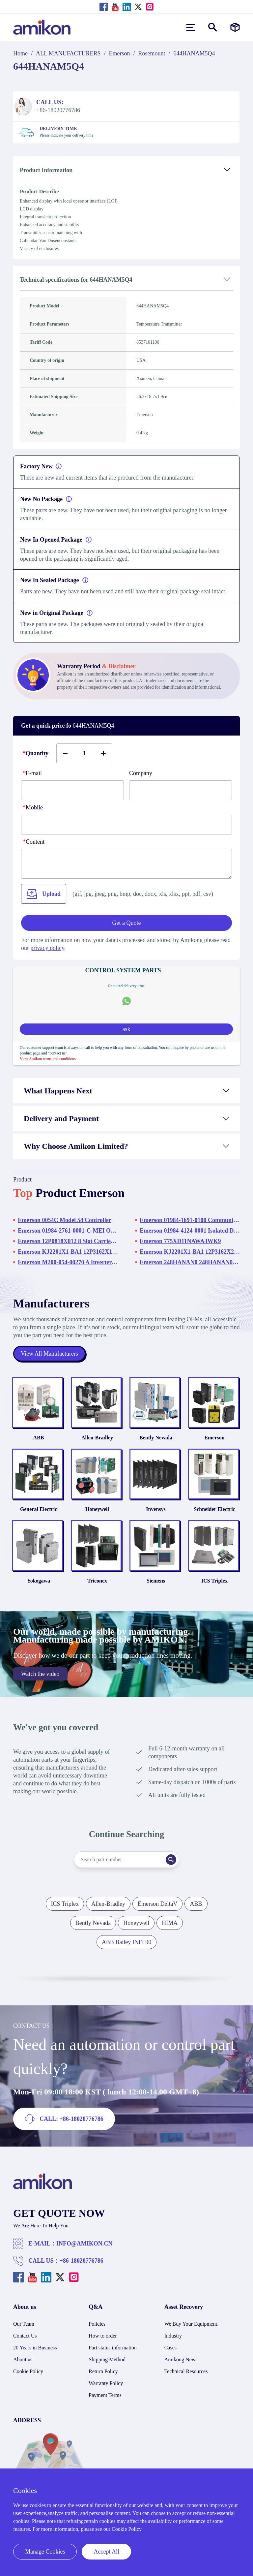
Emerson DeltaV (157, 1904)
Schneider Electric (214, 1509)
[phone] (126, 824)
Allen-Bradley (97, 1437)
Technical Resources (186, 2371)
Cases (170, 2347)
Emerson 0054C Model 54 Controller (64, 1220)
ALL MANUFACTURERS (68, 53)
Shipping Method (107, 2359)
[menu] (190, 27)
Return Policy (103, 2371)
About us (22, 2359)
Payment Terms (105, 2395)
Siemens (156, 1581)
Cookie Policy (28, 2371)
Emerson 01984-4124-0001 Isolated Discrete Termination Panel (190, 1230)
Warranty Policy (106, 2383)
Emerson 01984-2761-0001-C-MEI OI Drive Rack (68, 1230)
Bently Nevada (155, 1437)
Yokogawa (38, 1581)
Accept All (106, 2551)
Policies (97, 2324)
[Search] (171, 1859)
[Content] (126, 864)
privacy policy (47, 948)
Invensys (156, 1509)
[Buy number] (84, 753)
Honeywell (97, 1509)
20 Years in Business (35, 2347)
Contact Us (25, 2336)
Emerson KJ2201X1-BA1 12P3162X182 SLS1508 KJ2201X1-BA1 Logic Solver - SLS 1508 (68, 1251)
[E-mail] (72, 790)
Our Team (23, 2324)
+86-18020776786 (81, 2260)
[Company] (180, 790)
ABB (38, 1437)
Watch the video (40, 1674)
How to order (103, 2336)
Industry (173, 2336)
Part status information (113, 2347)
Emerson (119, 53)
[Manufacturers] (235, 27)
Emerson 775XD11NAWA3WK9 (180, 1241)
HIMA (170, 1923)
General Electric (38, 1509)
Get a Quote (126, 923)
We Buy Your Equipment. (191, 2324)
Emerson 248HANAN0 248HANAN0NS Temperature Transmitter (190, 1262)
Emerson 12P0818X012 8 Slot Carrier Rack (68, 1241)
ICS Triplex (214, 1581)
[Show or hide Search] (212, 27)
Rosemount (151, 53)
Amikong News (181, 2359)
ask (126, 1029)
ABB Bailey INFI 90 (127, 1942)
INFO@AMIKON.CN (84, 2243)
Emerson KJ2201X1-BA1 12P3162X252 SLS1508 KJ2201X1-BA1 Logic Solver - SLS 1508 (190, 1251)
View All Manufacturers (49, 1353)
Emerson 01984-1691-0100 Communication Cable (190, 1220)
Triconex (97, 1581)
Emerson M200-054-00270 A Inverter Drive (68, 1262)
